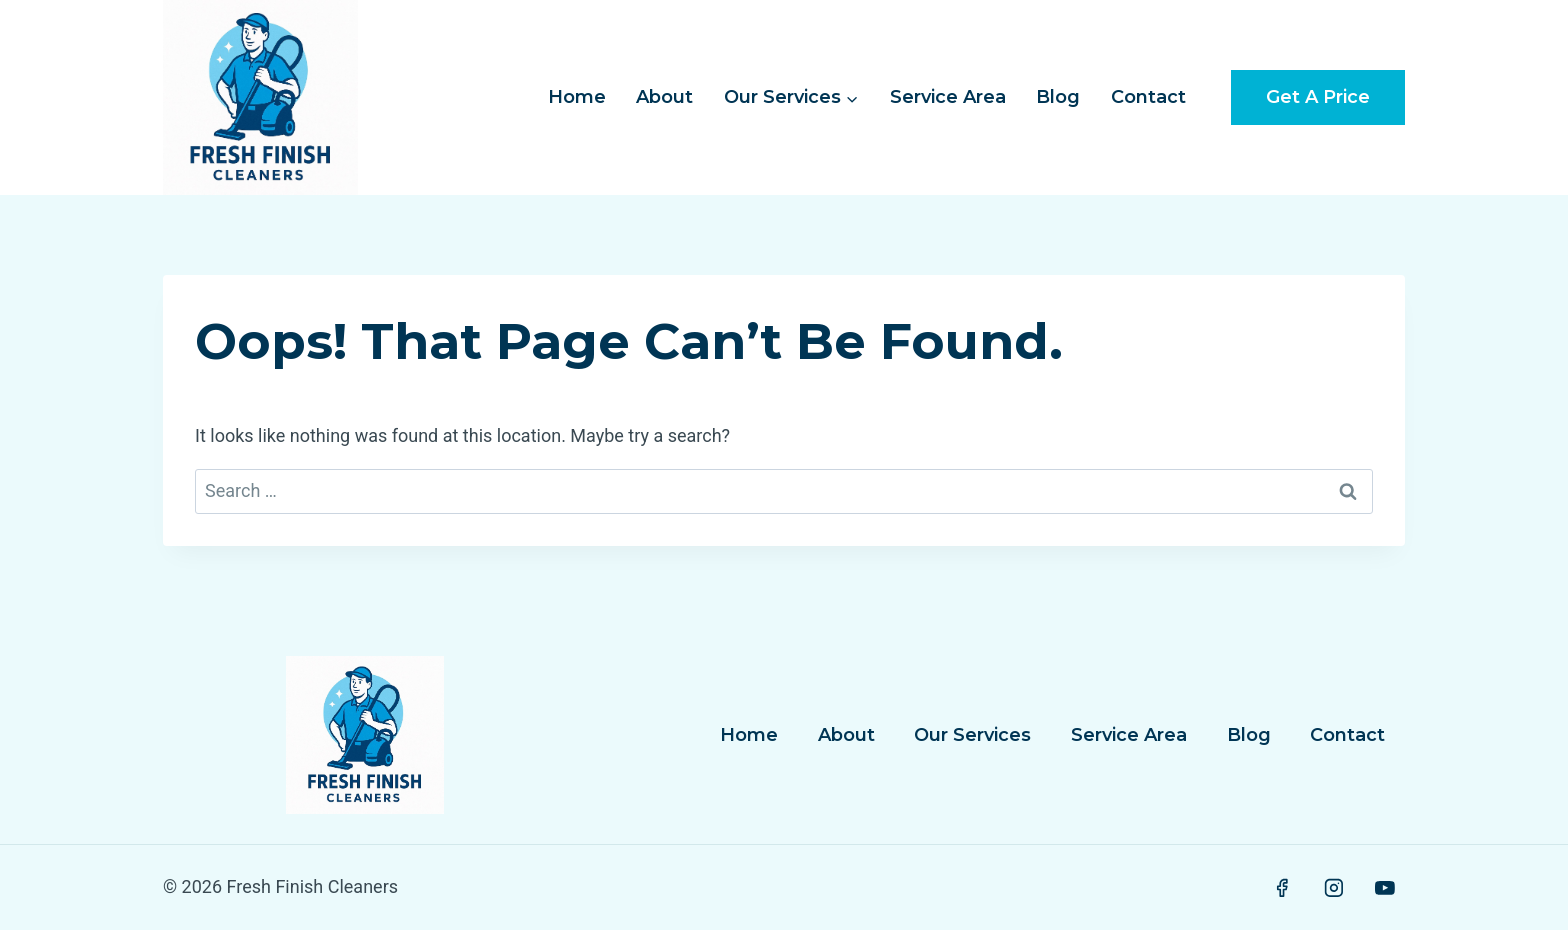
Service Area (948, 97)
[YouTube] (1385, 888)
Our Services (972, 735)
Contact (1148, 97)
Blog (1058, 97)
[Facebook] (1282, 888)
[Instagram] (1334, 888)
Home (577, 97)
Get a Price (1318, 97)
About (664, 97)
